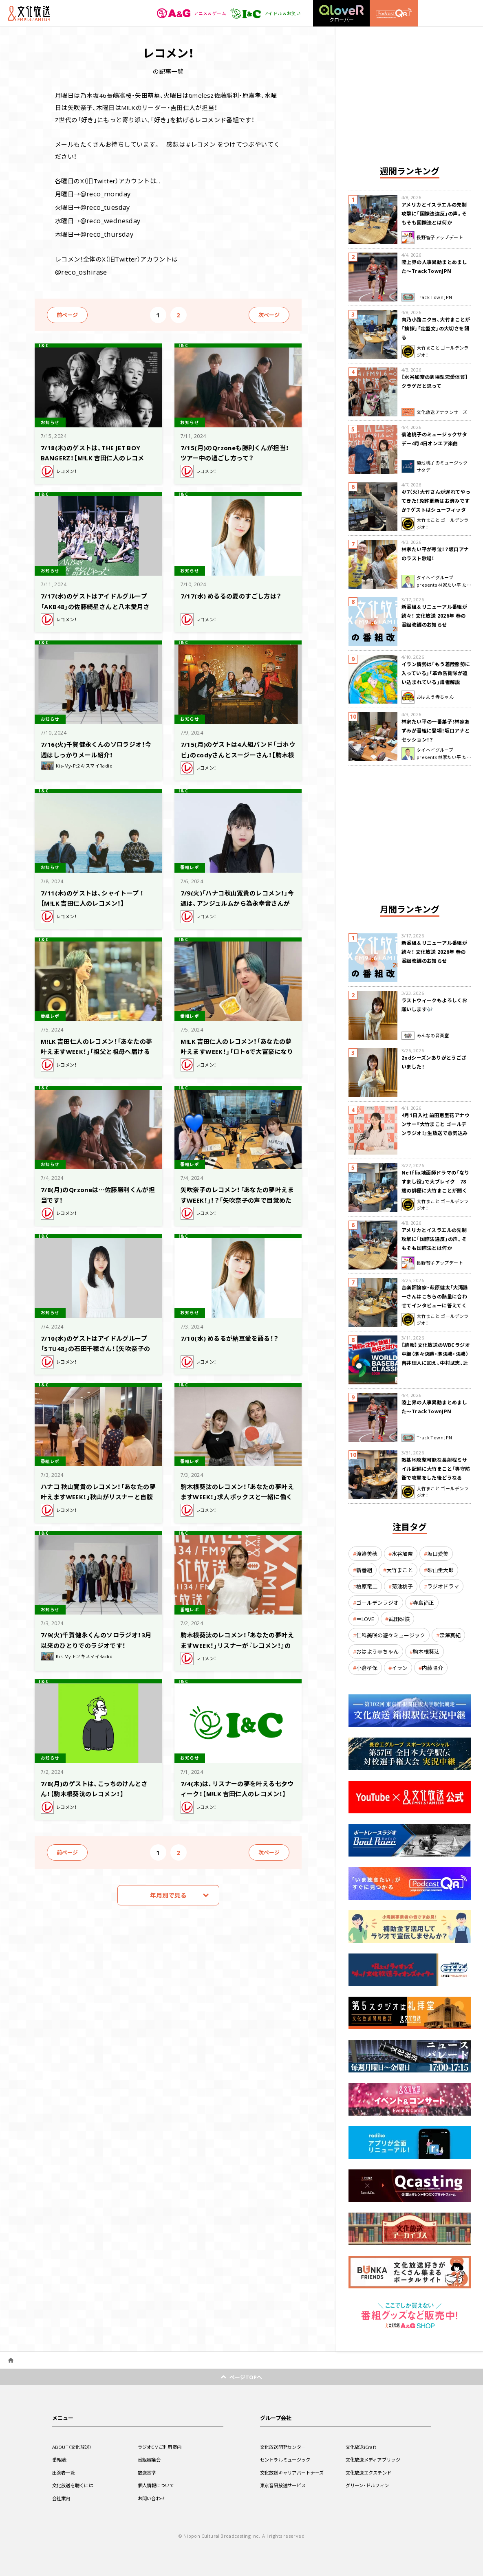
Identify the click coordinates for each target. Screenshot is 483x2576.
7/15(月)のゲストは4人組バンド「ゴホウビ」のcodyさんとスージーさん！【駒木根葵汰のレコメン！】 (238, 748)
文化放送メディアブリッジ (376, 2459)
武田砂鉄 (399, 1619)
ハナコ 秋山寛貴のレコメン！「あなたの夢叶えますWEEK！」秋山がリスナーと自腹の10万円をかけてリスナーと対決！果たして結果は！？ (98, 1494)
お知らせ (52, 416)
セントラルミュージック (287, 2459)
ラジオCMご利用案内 (161, 2447)
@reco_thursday (104, 229)
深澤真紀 (450, 1635)
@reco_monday (103, 193)
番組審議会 (150, 2459)
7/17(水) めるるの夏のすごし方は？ (237, 590)
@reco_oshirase (78, 266)
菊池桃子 (402, 1586)
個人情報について (158, 2485)
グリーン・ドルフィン (369, 2485)
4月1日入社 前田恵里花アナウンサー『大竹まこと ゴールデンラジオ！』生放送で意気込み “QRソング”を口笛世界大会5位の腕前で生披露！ (435, 1133)
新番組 (364, 1570)
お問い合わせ (153, 2498)
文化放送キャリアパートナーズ (295, 2472)
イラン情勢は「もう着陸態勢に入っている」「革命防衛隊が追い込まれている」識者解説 (435, 673)
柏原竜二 (366, 1586)
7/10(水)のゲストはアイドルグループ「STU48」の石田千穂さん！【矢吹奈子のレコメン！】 (97, 1341)
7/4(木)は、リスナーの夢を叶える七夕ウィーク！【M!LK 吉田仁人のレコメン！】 (237, 1787)
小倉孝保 (366, 1668)
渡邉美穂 (366, 1553)
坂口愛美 (437, 1553)
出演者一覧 (64, 2472)
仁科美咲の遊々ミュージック (390, 1635)
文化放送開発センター (285, 2447)
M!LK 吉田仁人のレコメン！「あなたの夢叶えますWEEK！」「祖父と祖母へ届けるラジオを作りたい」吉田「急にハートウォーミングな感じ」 (98, 1049)
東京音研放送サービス (285, 2485)
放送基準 (148, 2472)
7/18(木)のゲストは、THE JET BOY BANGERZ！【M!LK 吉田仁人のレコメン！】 (97, 451)
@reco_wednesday (108, 217)
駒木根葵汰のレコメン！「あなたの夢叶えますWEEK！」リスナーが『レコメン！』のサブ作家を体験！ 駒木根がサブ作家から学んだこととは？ (238, 1643)
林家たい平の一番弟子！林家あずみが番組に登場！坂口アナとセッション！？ (435, 730)
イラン (400, 1668)
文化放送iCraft (362, 2447)
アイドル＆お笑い (264, 13)
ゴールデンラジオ (377, 1602)
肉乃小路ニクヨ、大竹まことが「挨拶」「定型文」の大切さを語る (435, 328)
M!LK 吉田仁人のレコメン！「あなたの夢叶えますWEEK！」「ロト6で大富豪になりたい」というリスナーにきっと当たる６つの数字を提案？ (238, 1049)
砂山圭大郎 (440, 1570)
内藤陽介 (432, 1668)
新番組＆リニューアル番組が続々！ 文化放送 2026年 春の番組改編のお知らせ (434, 615)
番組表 (59, 2459)
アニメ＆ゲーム (187, 13)
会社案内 (62, 2498)
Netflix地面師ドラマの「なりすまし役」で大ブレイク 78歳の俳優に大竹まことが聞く (435, 1181)
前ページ (67, 309)
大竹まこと (399, 1570)
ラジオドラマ (443, 1586)
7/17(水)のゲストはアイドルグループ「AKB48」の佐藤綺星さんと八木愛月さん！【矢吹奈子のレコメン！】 (97, 599)
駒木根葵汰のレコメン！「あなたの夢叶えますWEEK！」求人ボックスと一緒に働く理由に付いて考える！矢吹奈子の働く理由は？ (238, 1494)
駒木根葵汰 (426, 1651)
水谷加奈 (402, 1553)
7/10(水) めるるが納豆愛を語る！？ (236, 1331)
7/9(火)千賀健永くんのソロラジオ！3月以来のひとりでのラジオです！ (97, 1633)
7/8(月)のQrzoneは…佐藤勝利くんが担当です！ (97, 1188)
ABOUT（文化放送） (73, 2447)
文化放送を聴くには (74, 2485)
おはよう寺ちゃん (377, 1651)
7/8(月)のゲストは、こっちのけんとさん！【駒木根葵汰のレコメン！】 (97, 1782)
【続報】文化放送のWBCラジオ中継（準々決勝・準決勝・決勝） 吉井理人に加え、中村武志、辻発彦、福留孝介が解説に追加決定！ (435, 1362)
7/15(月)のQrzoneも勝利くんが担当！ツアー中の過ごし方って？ (236, 446)
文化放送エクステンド (371, 2472)
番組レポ (192, 861)
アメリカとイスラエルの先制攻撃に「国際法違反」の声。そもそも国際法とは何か (434, 213)
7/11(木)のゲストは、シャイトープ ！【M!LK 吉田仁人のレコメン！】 (96, 891)
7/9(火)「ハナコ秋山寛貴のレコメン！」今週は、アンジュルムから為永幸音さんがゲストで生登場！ (236, 896)
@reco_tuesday (103, 205)
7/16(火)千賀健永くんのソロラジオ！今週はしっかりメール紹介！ (94, 743)
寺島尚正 (423, 1602)
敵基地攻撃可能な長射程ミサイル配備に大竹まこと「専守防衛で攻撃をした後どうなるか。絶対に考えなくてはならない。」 (435, 1477)
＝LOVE (365, 1619)
